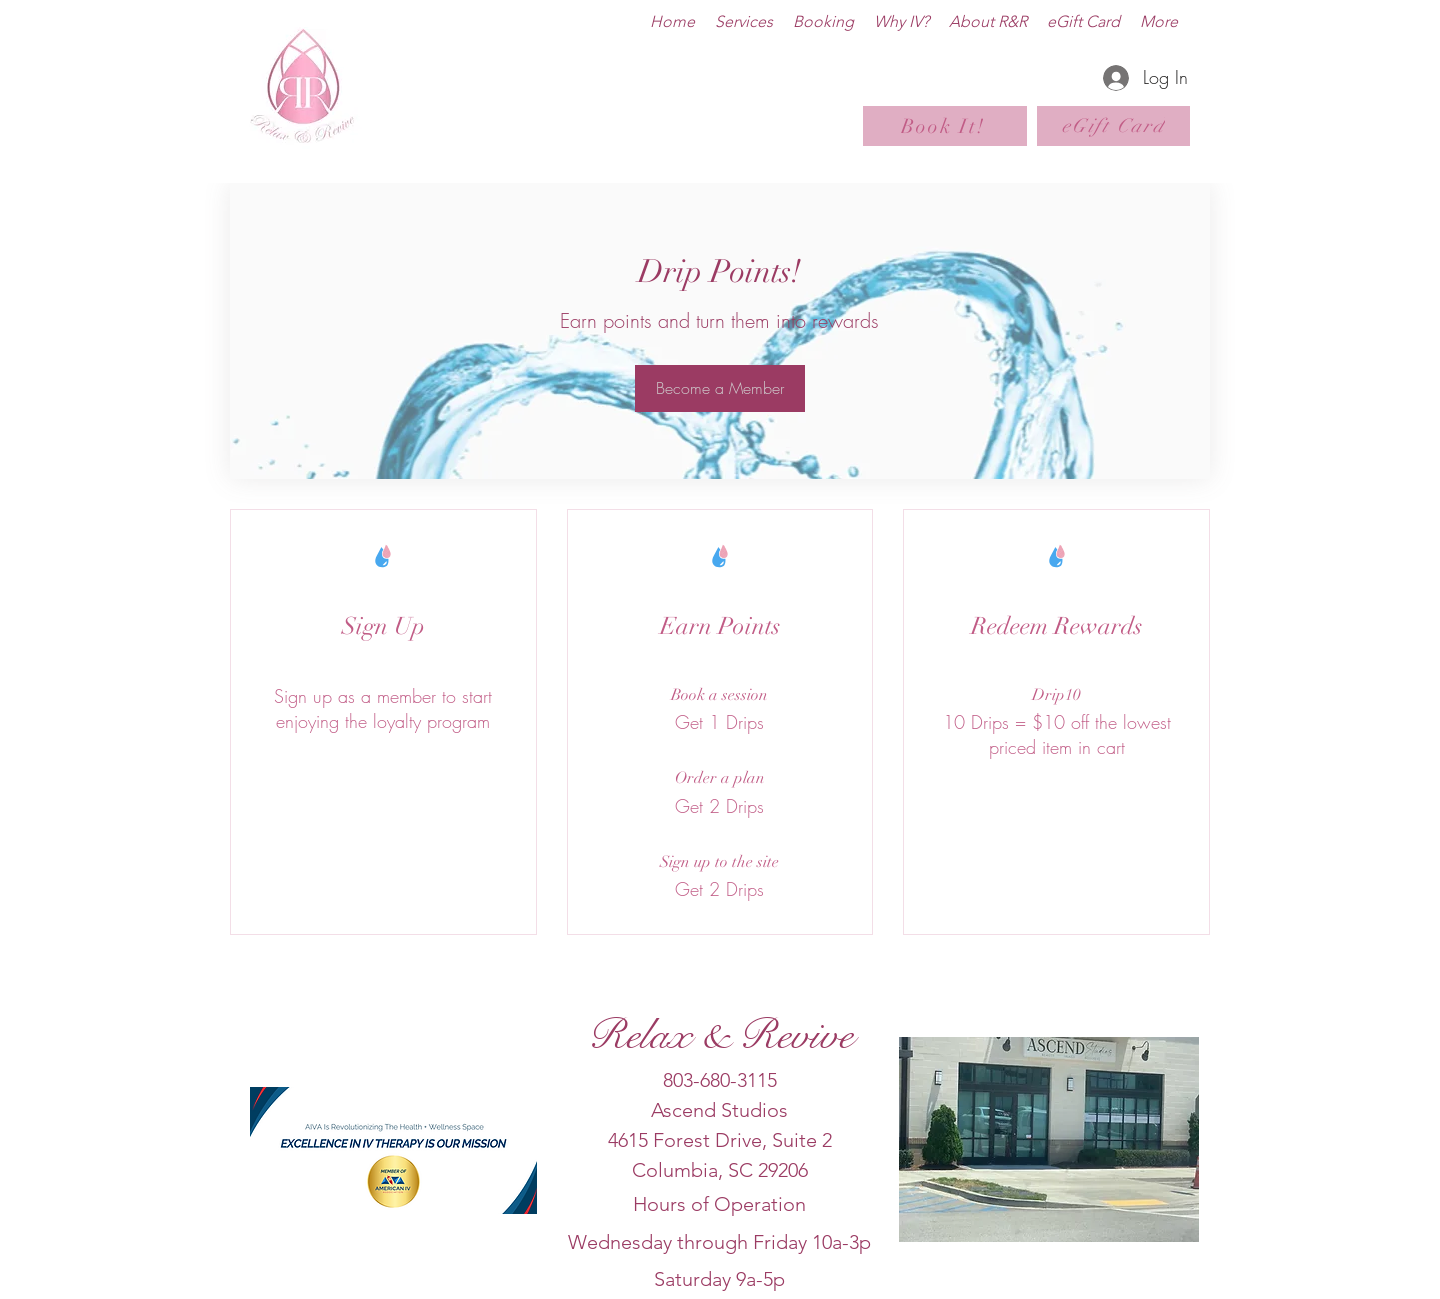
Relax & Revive (720, 1035)
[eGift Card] (1113, 126)
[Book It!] (945, 126)
